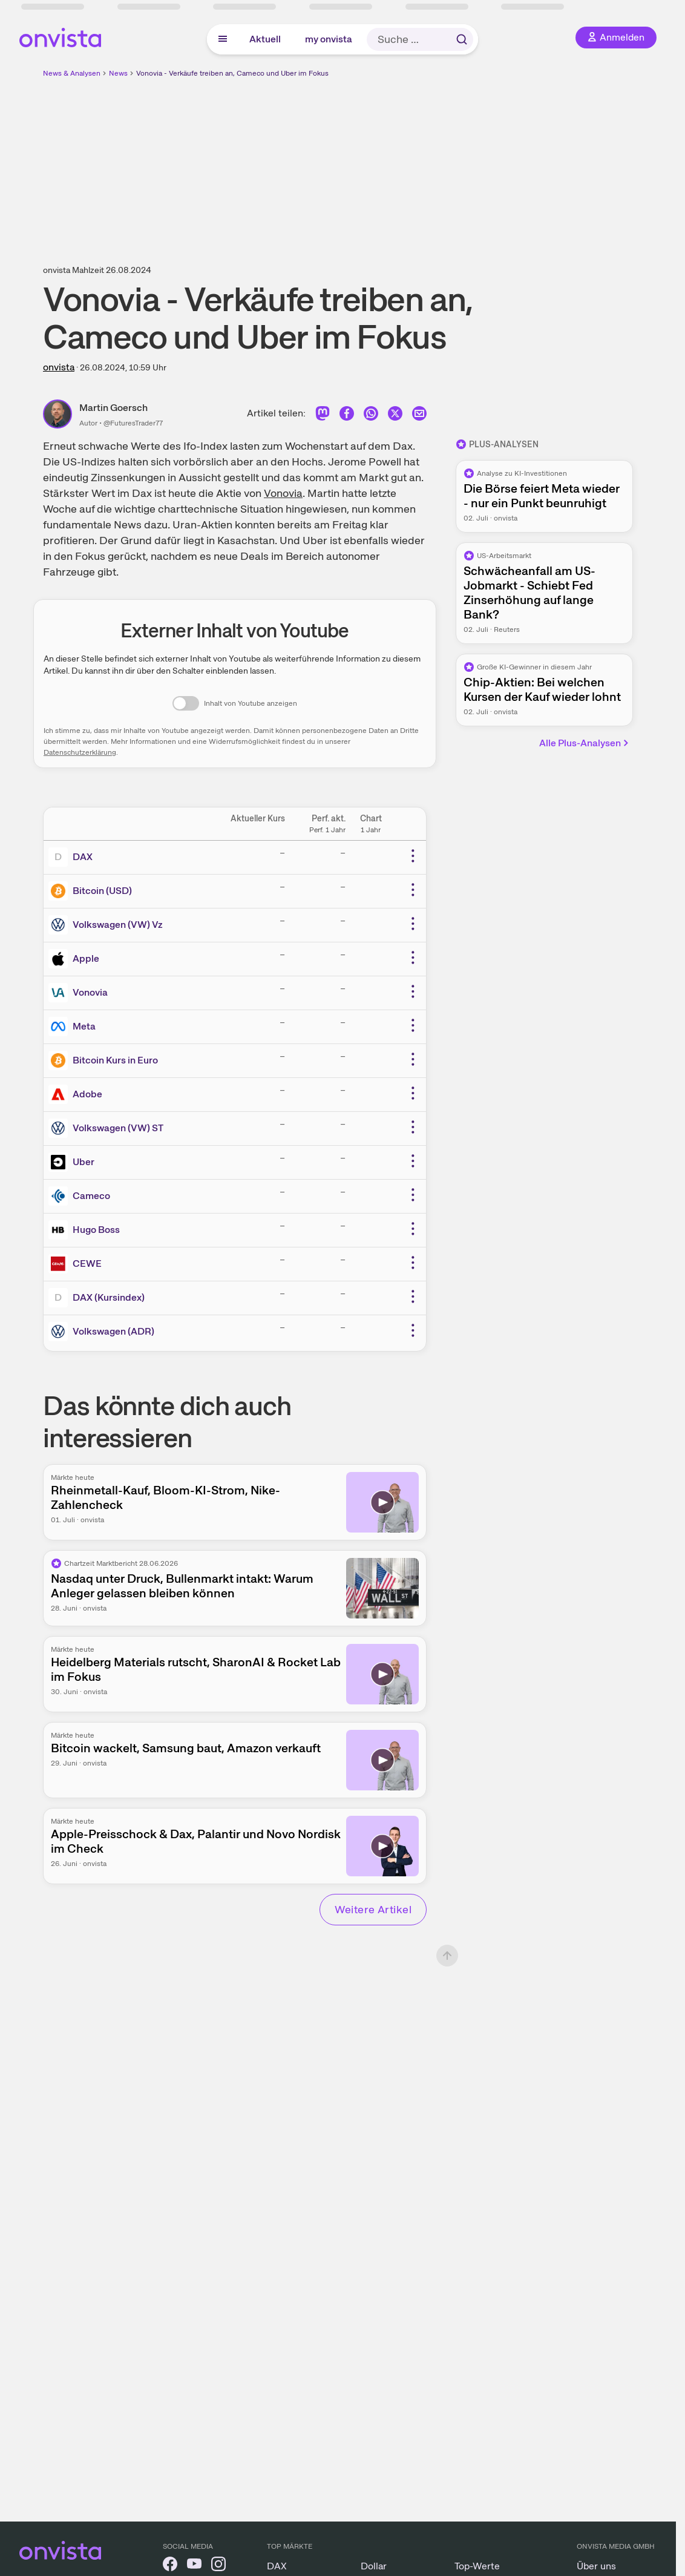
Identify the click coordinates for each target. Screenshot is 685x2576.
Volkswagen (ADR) (113, 1331)
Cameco (91, 1195)
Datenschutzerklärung (80, 752)
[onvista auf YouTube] (194, 2566)
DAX (83, 856)
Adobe (87, 1094)
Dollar (374, 2566)
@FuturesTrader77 (133, 423)
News (118, 73)
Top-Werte (477, 2566)
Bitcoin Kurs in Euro (115, 1060)
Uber (83, 1161)
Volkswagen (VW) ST (118, 1128)
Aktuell (265, 39)
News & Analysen (71, 73)
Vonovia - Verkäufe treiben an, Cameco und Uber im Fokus (232, 73)
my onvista (328, 39)
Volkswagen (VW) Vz (118, 924)
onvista (58, 367)
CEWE (87, 1263)
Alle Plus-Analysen (585, 743)
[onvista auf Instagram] (218, 2566)
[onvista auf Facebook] (170, 2566)
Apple (86, 958)
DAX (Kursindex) (109, 1297)
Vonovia (283, 493)
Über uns (596, 2566)
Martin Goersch (113, 407)
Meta (84, 1026)
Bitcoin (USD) (102, 890)
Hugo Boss (96, 1229)
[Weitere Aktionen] (412, 855)
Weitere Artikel (373, 1909)
